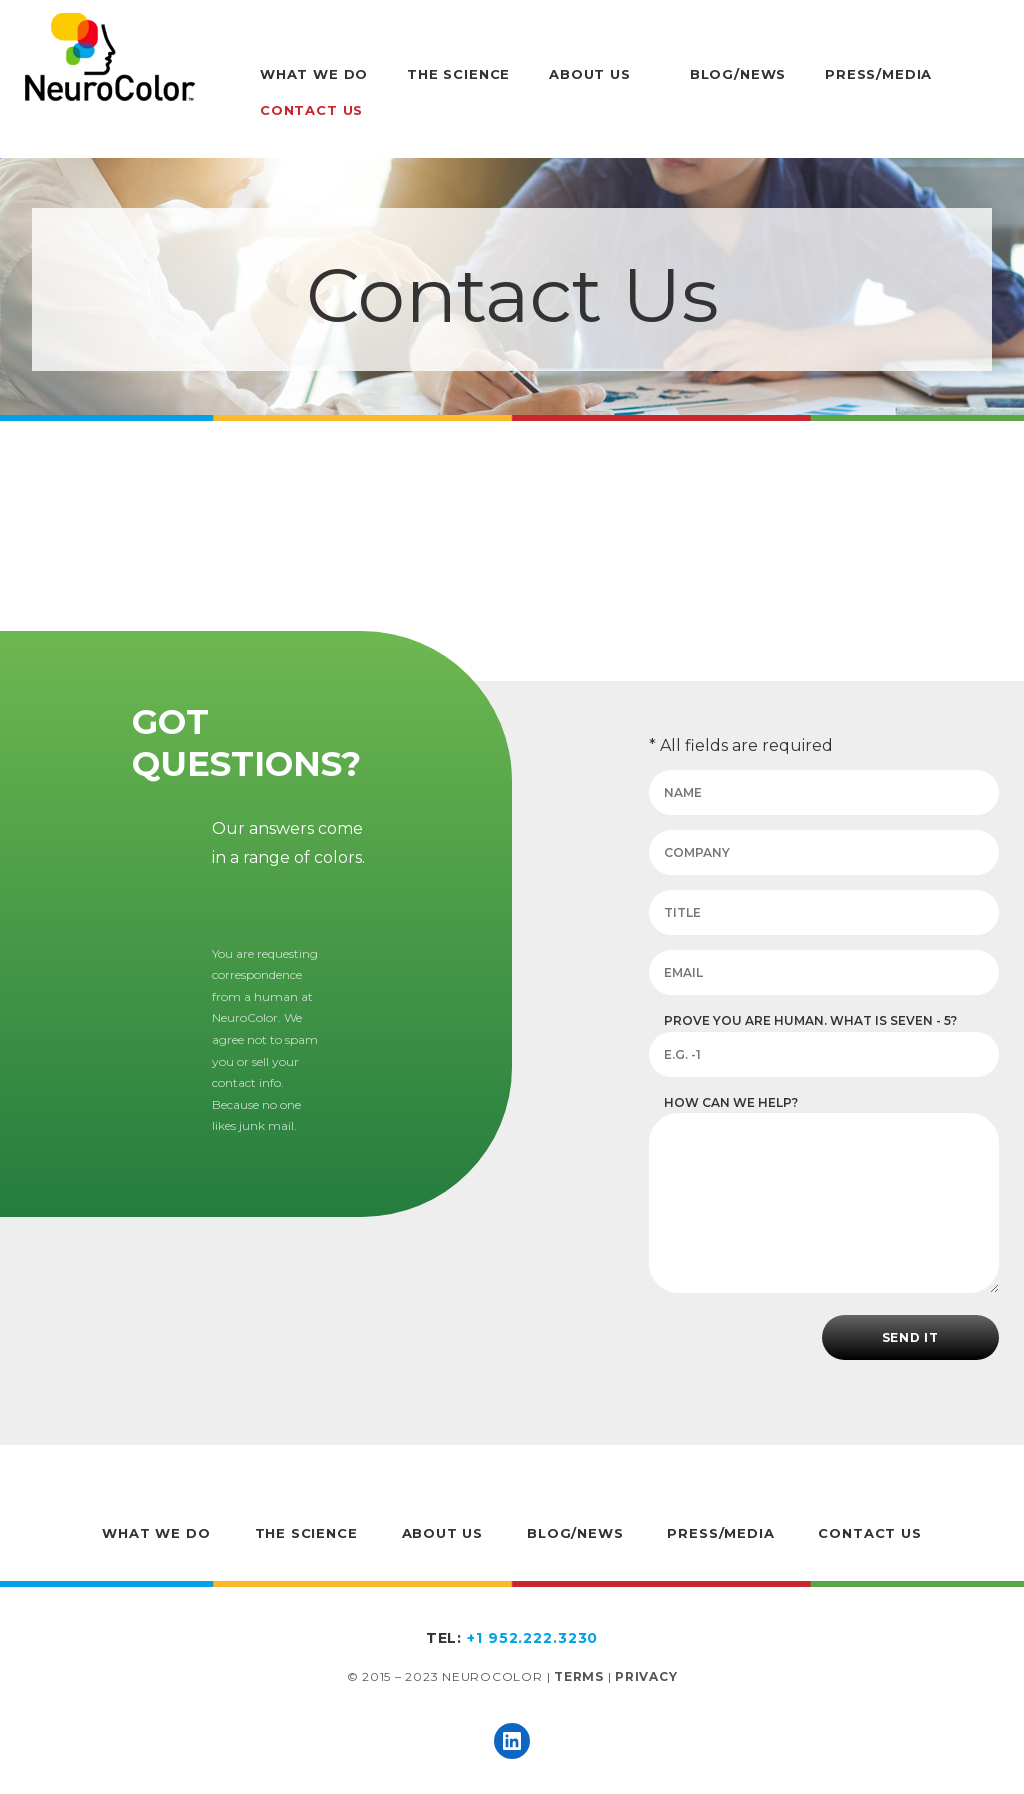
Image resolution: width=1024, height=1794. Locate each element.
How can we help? (731, 1102)
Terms (579, 1676)
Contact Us (311, 110)
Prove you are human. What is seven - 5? (810, 1020)
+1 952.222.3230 (532, 1638)
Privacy (646, 1676)
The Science (458, 74)
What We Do (314, 74)
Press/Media (878, 74)
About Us (590, 74)
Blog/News (738, 74)
